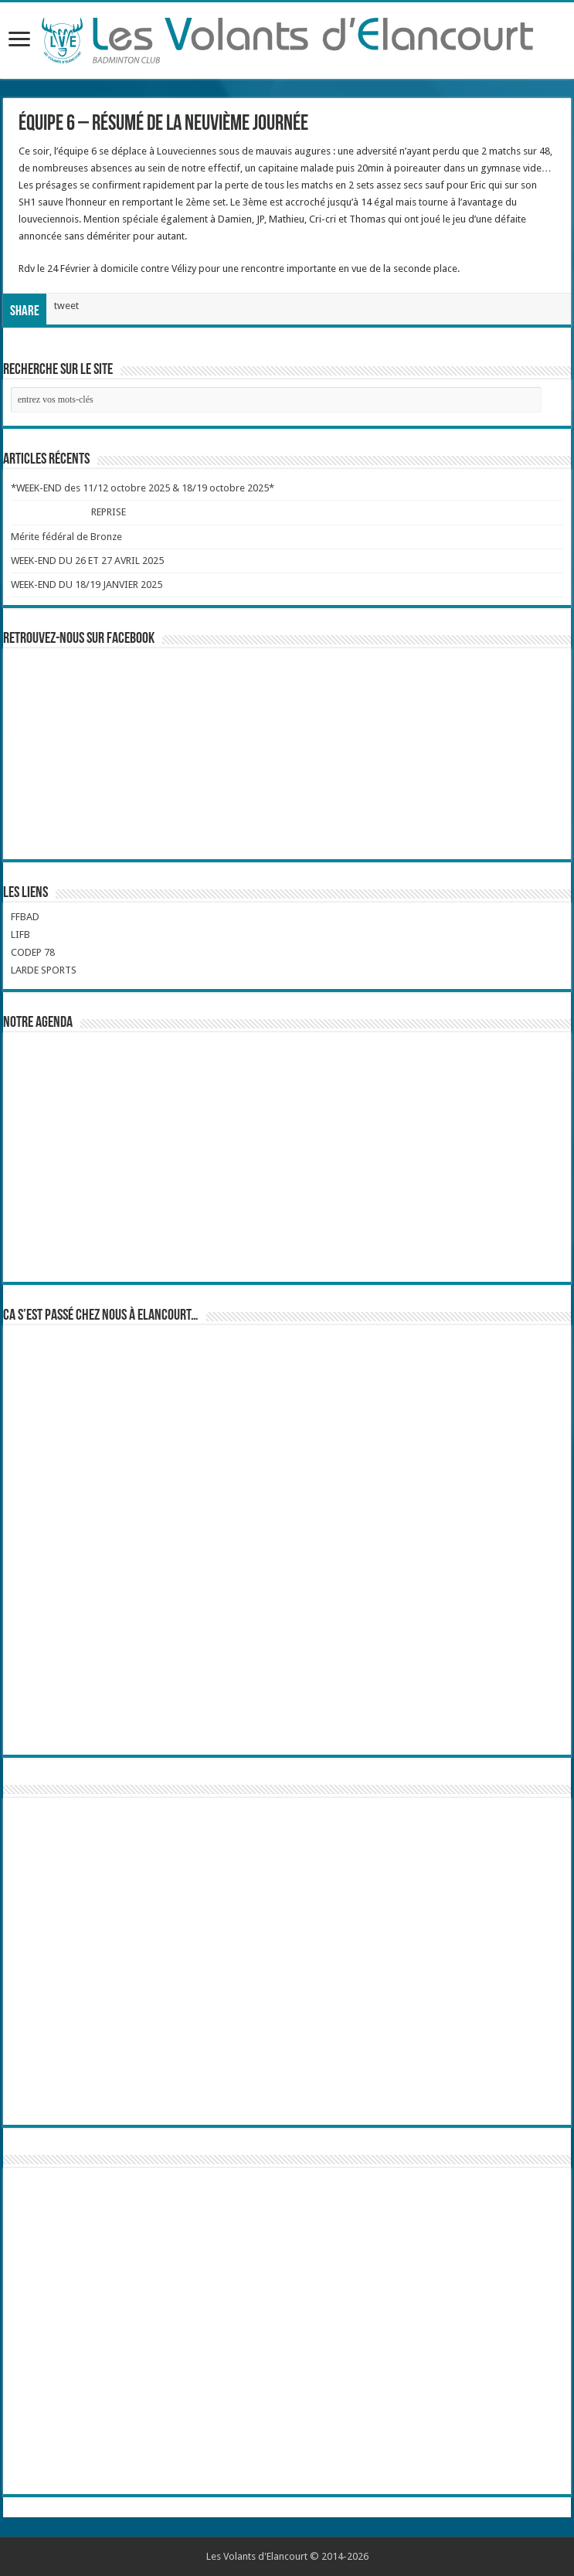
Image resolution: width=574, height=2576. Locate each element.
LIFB (20, 934)
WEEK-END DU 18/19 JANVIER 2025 (86, 584)
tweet (66, 305)
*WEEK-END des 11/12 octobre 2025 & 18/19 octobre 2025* (142, 488)
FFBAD (25, 917)
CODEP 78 (33, 952)
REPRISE (109, 512)
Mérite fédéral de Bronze (66, 536)
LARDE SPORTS (43, 970)
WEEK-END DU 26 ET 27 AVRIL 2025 (87, 560)
